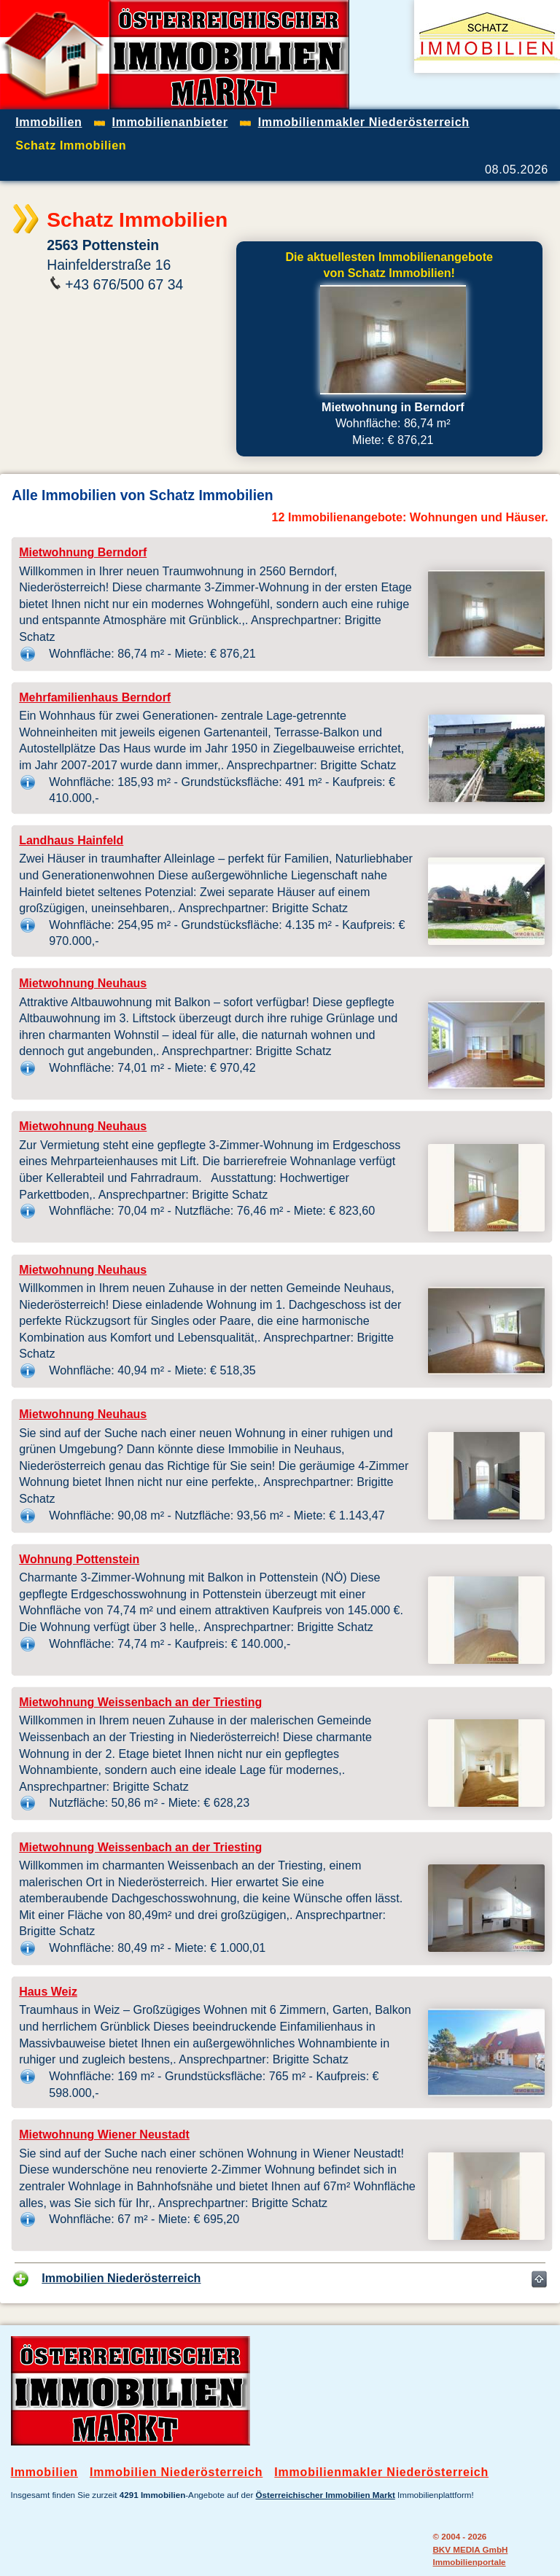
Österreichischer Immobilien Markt (325, 2494)
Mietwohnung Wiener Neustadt (104, 2134)
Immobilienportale (468, 2562)
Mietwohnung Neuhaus (83, 983)
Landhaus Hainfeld (71, 840)
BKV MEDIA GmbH (470, 2549)
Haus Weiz (48, 1991)
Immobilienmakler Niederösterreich (381, 2472)
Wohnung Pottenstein (79, 1559)
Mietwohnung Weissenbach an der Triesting (140, 1702)
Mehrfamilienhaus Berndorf (95, 697)
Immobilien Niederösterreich (121, 2277)
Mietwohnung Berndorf (83, 552)
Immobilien (44, 2472)
